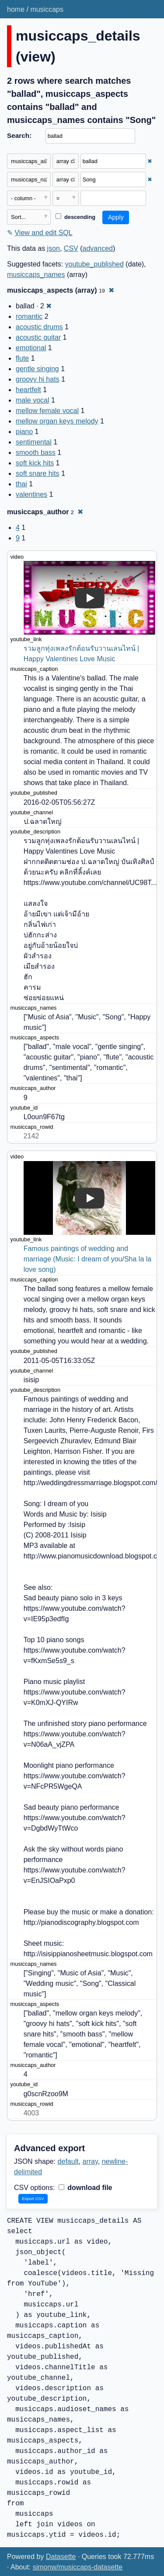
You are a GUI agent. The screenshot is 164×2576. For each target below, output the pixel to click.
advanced (98, 248)
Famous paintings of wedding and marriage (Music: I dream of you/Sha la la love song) (89, 1259)
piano (24, 431)
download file (85, 2187)
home (15, 9)
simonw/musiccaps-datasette (77, 2567)
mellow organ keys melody (57, 421)
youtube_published (94, 264)
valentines (31, 494)
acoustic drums (39, 327)
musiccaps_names (36, 274)
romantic (29, 316)
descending (75, 217)
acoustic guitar (38, 337)
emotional (31, 348)
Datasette (61, 2556)
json (53, 248)
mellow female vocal (47, 410)
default (68, 2161)
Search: (19, 135)
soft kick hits (35, 463)
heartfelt (28, 389)
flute (22, 358)
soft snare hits (37, 473)
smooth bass (36, 452)
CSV (71, 248)
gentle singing (37, 368)
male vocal (32, 400)
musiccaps (46, 9)
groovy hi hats (37, 379)
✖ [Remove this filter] (149, 161)
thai (21, 484)
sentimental (34, 442)
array (90, 2161)
